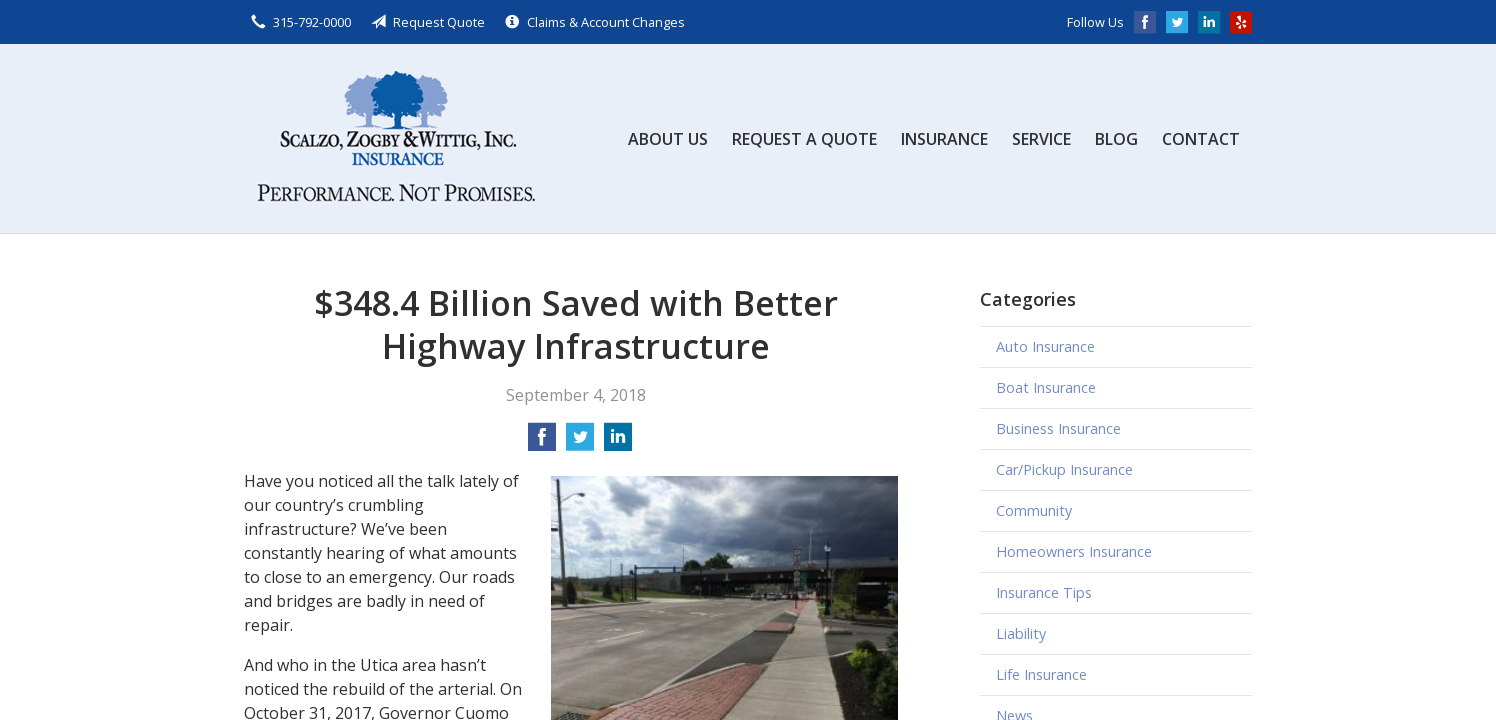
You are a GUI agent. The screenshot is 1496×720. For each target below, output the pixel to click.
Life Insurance (1041, 674)
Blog (1116, 139)
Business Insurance (1058, 428)
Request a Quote (804, 139)
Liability (1021, 633)
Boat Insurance (1046, 387)
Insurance (944, 139)
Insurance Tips (1044, 592)
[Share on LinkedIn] (618, 443)
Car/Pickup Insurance (1064, 469)
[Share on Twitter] (580, 443)
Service (1041, 139)
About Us (668, 139)
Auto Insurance (1045, 346)
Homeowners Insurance (1074, 551)
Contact (1201, 139)
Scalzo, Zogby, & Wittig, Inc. (394, 138)
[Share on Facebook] (542, 443)
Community (1034, 510)
